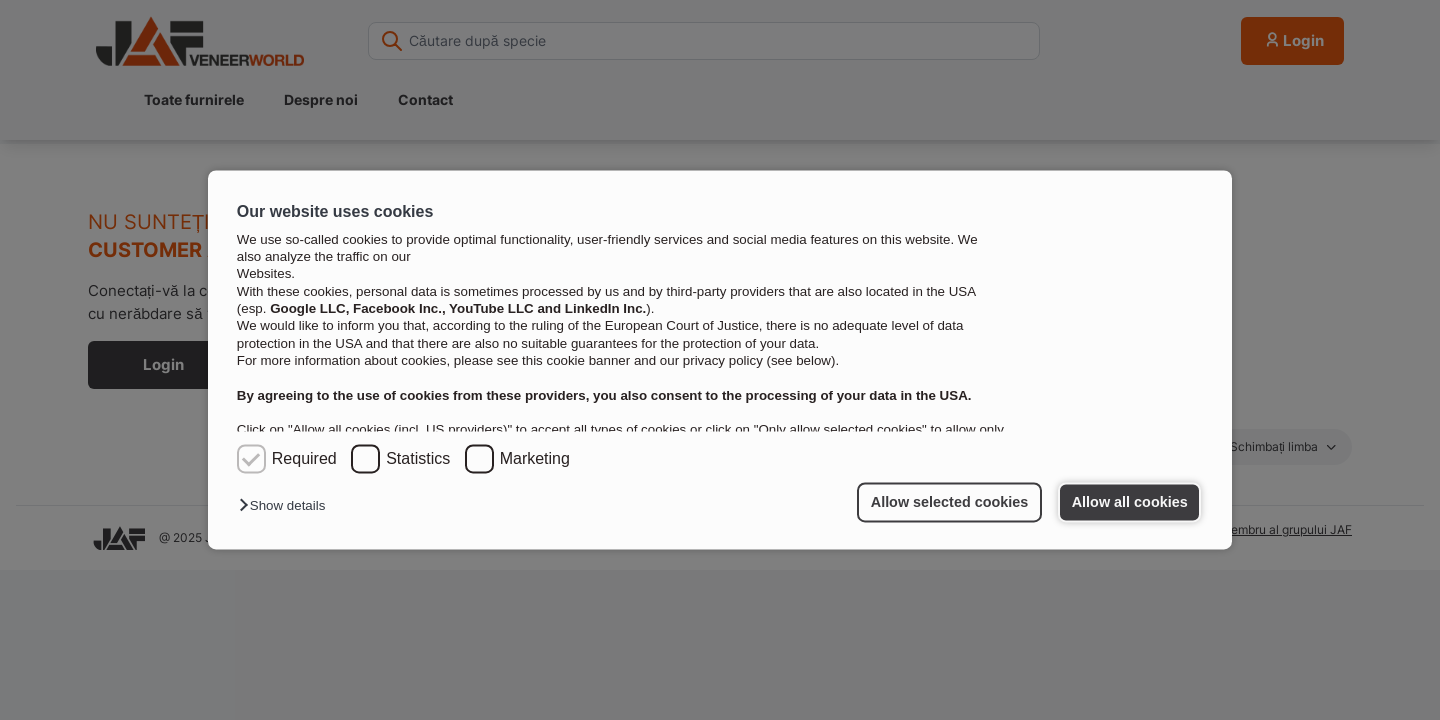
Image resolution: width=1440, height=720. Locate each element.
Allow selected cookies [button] (950, 502)
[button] (287, 506)
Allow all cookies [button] (1130, 502)
